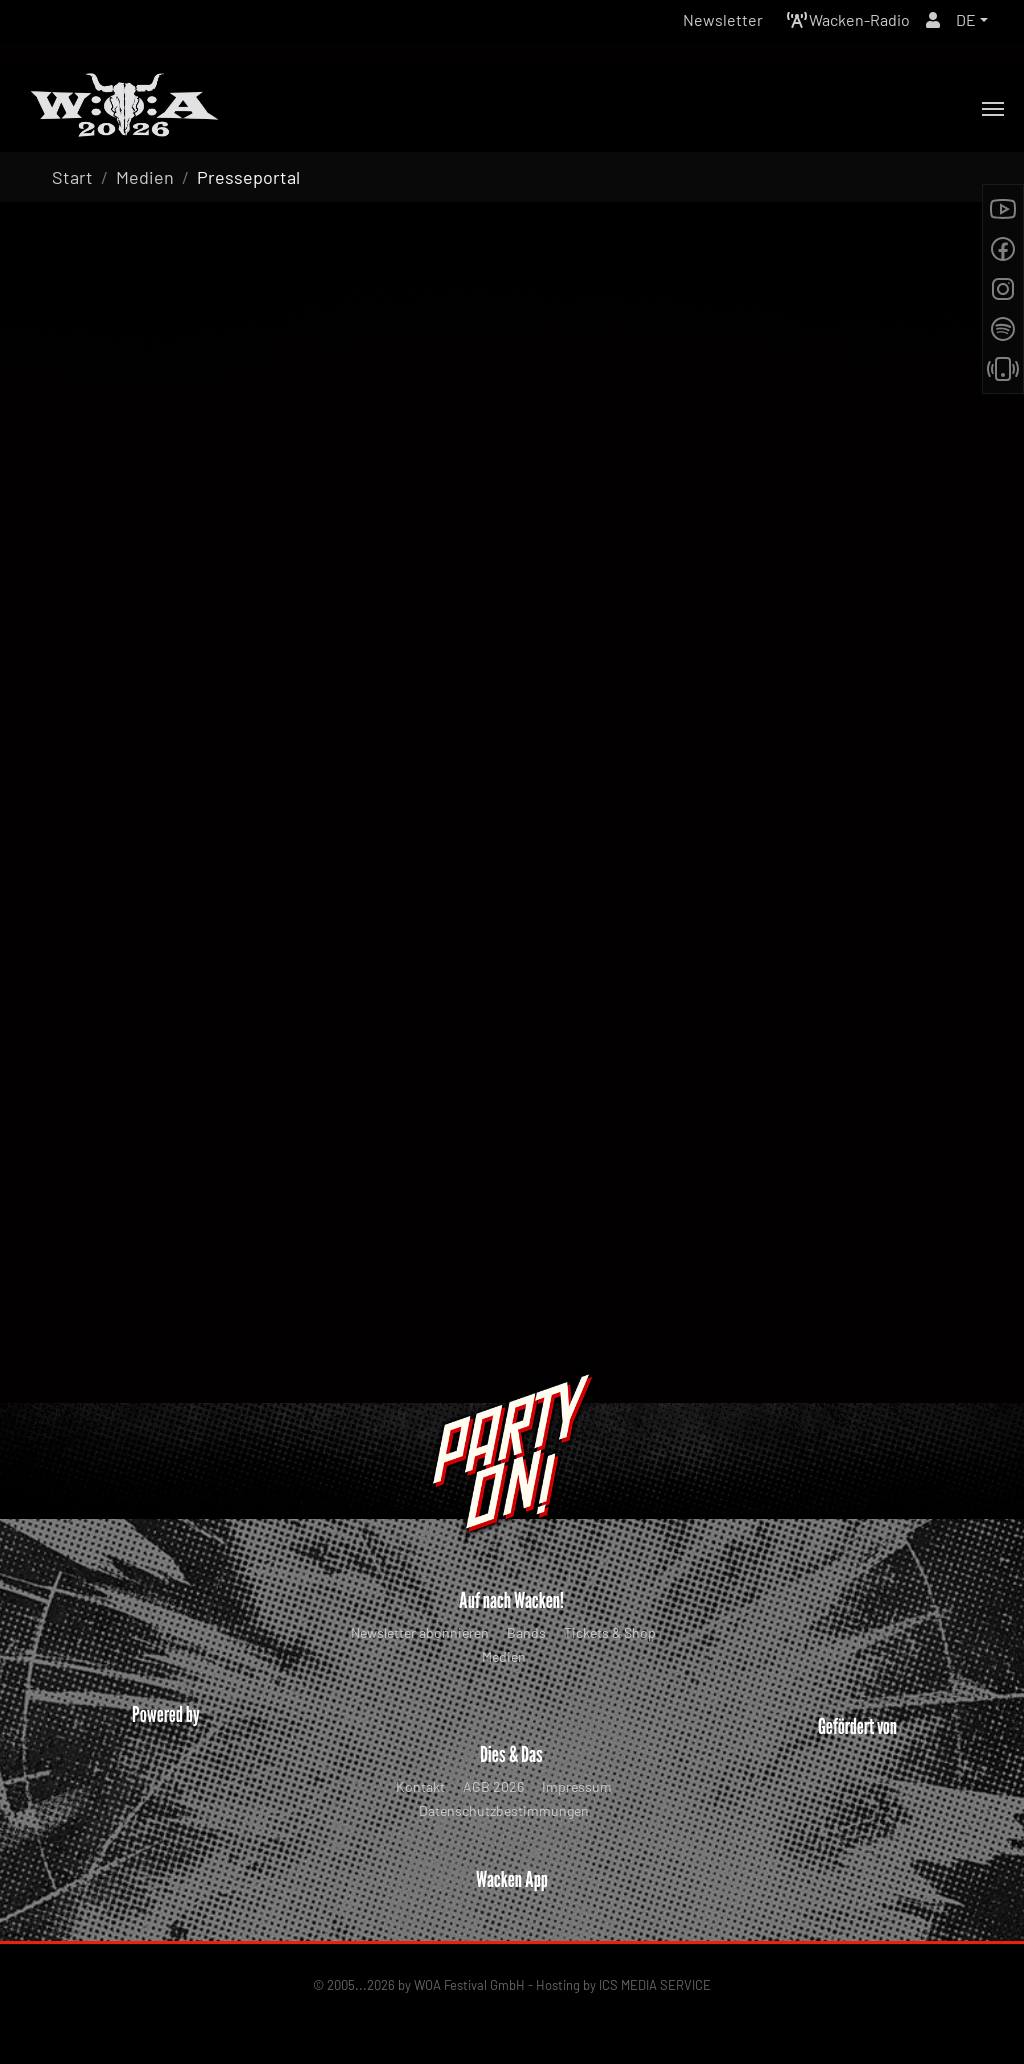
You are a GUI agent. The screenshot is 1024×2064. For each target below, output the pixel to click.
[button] (972, 19)
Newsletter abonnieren (420, 1632)
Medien (504, 1656)
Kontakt (420, 1786)
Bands (526, 1632)
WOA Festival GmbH (469, 1985)
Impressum (577, 1786)
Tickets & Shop (610, 1632)
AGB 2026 (493, 1786)
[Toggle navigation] (993, 109)
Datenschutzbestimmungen (504, 1810)
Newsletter (723, 19)
